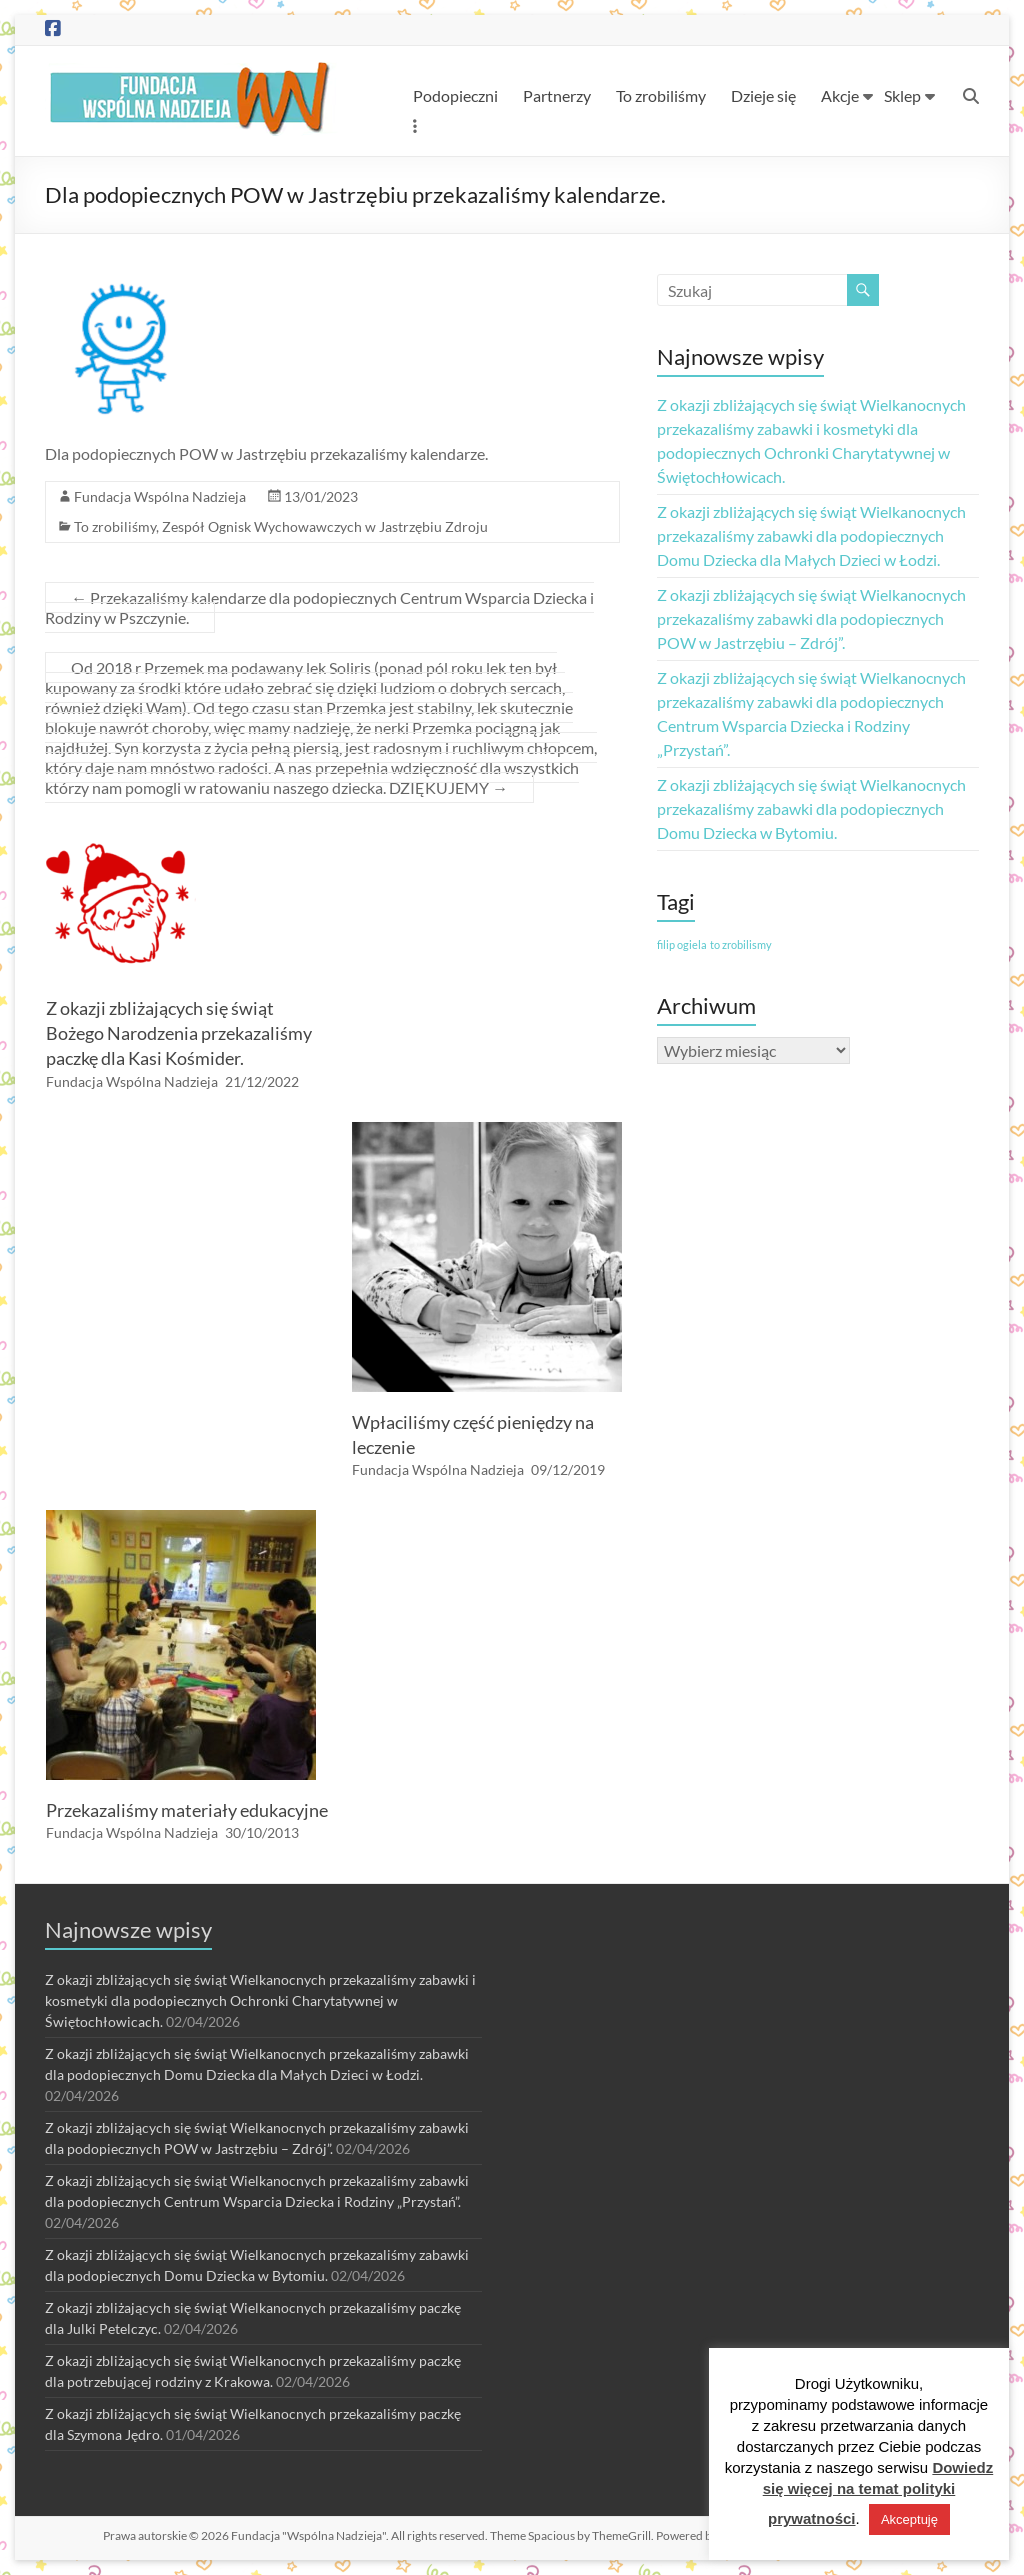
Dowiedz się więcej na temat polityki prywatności (878, 2493)
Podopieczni (455, 95)
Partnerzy (557, 95)
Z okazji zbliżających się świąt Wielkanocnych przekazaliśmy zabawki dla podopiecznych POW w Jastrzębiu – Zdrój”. (811, 618)
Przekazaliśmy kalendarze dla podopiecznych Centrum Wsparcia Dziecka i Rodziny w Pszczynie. (319, 607)
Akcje (840, 95)
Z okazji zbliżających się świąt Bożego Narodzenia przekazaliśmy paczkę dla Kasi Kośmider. (179, 1033)
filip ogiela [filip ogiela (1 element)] (682, 944)
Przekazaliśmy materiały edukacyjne (187, 1810)
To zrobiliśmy (661, 95)
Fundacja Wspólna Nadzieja (160, 496)
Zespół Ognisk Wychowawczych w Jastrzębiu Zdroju (325, 526)
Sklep (902, 95)
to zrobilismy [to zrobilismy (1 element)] (741, 944)
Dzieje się (763, 95)
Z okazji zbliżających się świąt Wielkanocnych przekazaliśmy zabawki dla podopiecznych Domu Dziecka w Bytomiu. (811, 808)
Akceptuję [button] (909, 2519)
